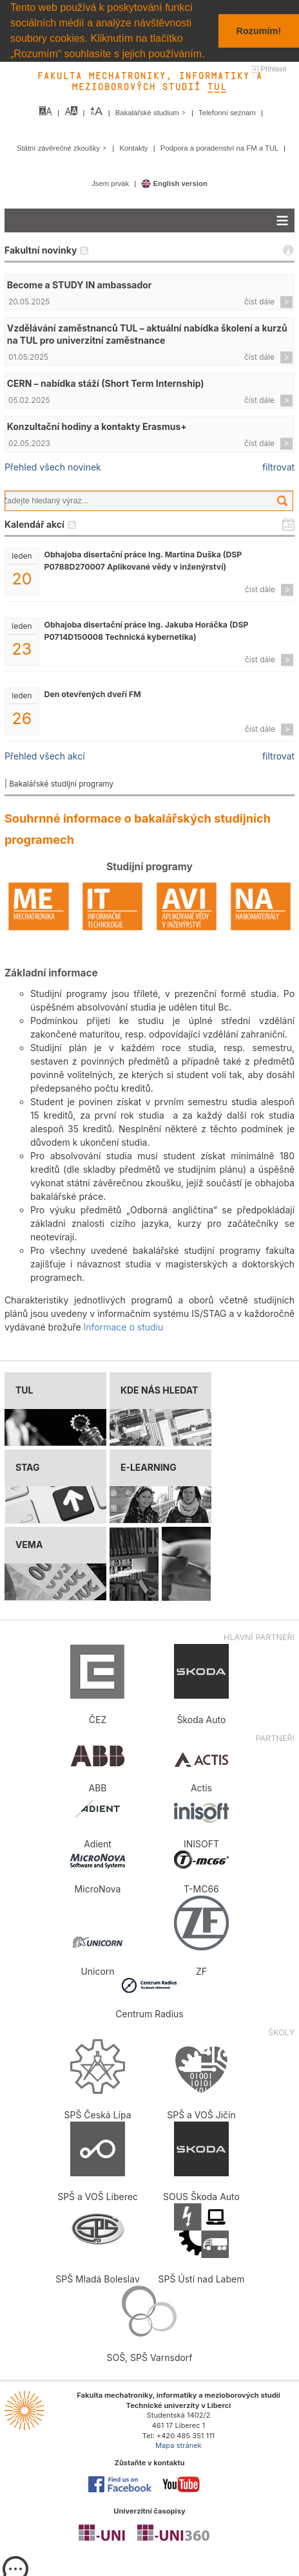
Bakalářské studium (151, 112)
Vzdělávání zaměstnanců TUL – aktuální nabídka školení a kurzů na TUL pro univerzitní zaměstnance (147, 333)
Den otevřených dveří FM (92, 693)
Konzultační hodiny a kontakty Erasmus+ (97, 425)
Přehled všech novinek (53, 466)
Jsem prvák (111, 183)
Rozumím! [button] (259, 31)
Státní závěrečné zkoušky (63, 147)
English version (174, 183)
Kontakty (134, 147)
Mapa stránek (178, 2445)
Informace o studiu (124, 1326)
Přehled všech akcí (45, 755)
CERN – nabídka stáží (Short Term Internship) (105, 382)
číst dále (259, 301)
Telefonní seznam (228, 112)
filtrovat (278, 466)
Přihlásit (273, 68)
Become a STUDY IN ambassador (79, 284)
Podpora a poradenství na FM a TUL (220, 147)
